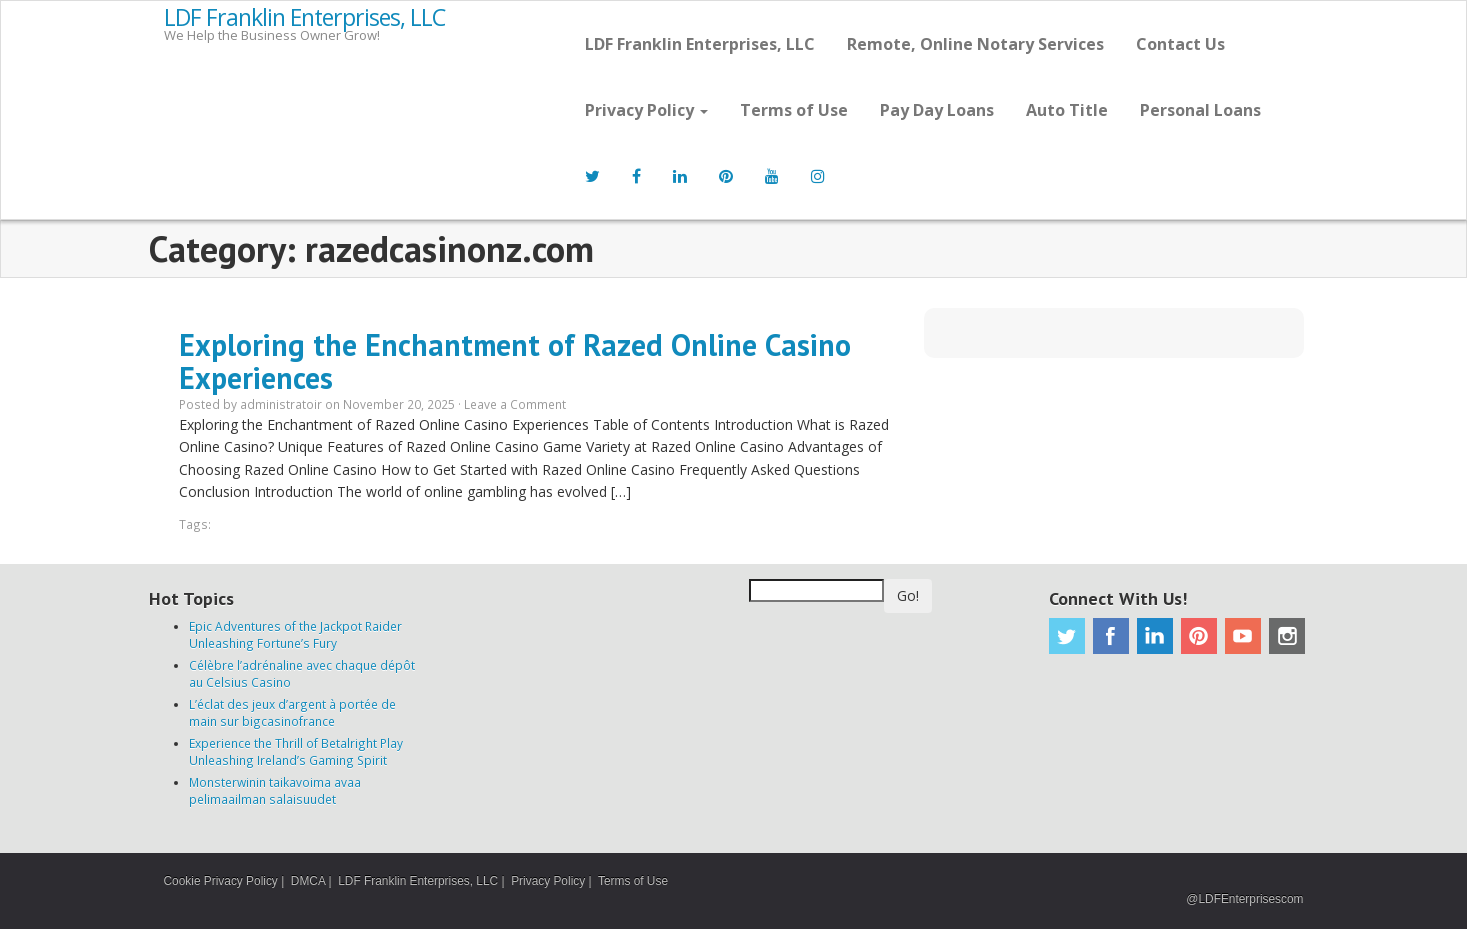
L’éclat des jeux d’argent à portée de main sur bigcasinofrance (292, 712)
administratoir (281, 404)
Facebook (1111, 636)
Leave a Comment (515, 404)
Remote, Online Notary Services (975, 44)
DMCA (308, 881)
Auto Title (1067, 110)
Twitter (1067, 636)
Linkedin (1155, 636)
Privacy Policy (646, 110)
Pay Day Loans (937, 110)
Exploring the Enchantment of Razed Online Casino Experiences (515, 361)
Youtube (1243, 636)
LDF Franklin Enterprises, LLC (304, 18)
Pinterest (1199, 636)
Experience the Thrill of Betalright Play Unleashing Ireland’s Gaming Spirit (296, 751)
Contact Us (1180, 44)
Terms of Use (794, 110)
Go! (908, 595)
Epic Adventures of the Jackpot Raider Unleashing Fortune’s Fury (295, 634)
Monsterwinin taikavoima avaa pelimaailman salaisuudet (275, 790)
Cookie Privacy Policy (221, 881)
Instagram (1287, 636)
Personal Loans (1200, 110)
